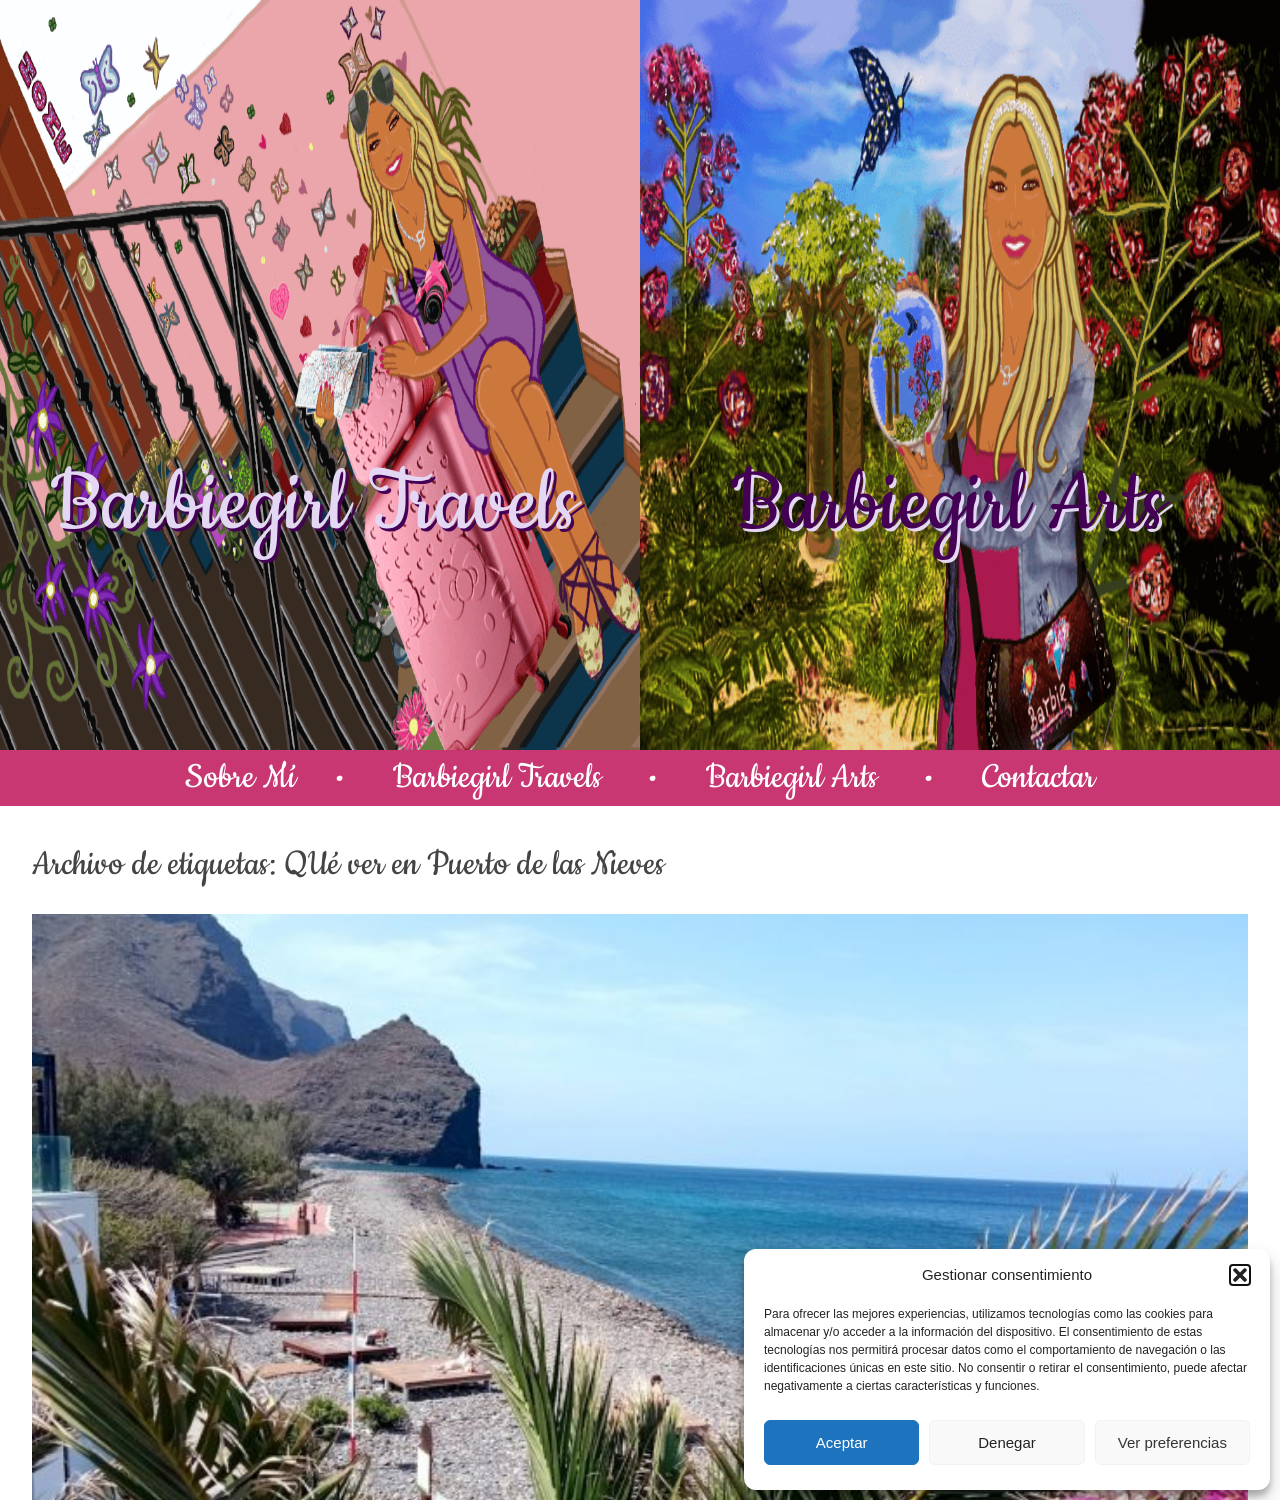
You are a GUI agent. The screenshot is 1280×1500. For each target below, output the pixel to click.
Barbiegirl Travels (314, 505)
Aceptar (842, 1442)
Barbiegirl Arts (948, 505)
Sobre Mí (240, 777)
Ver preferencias (1172, 1442)
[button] (1240, 1275)
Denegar (1007, 1442)
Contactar (1038, 777)
